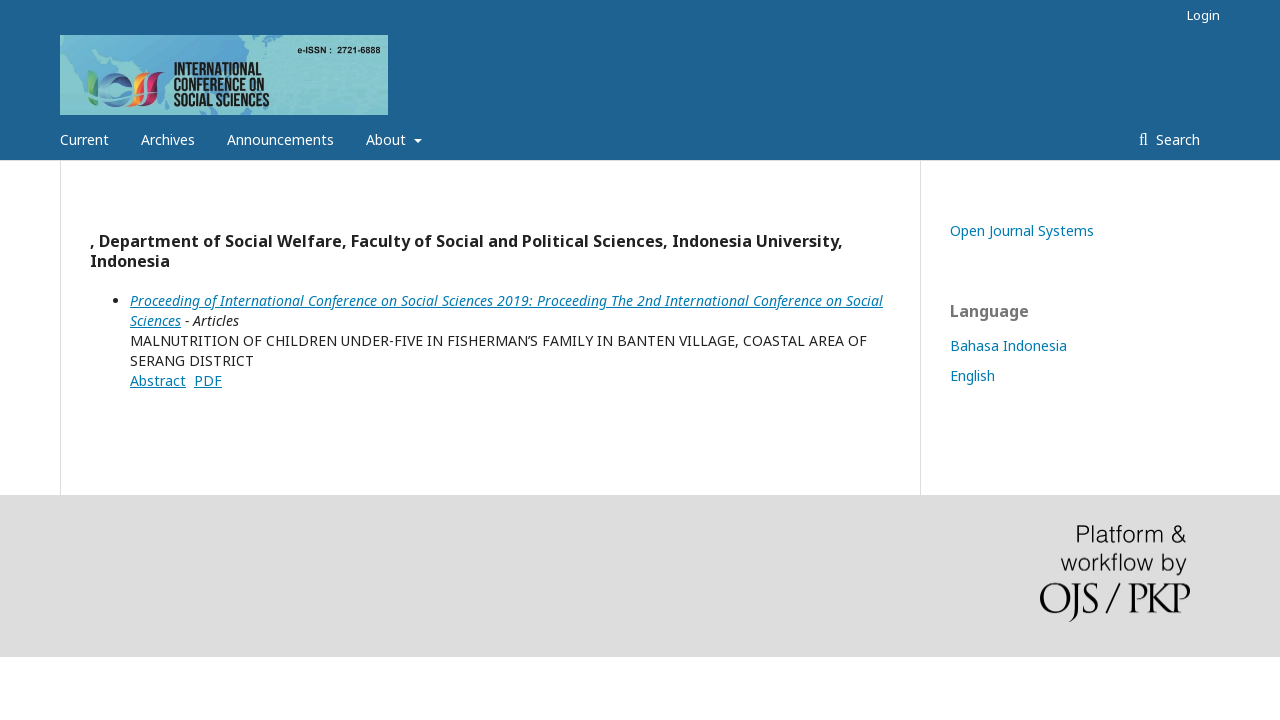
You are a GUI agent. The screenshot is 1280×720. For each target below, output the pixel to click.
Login (1203, 15)
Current (84, 139)
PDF (208, 380)
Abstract (158, 380)
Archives (168, 139)
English (972, 375)
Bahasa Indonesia (1008, 345)
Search (1176, 139)
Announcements (280, 139)
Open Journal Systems (1022, 230)
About (388, 139)
